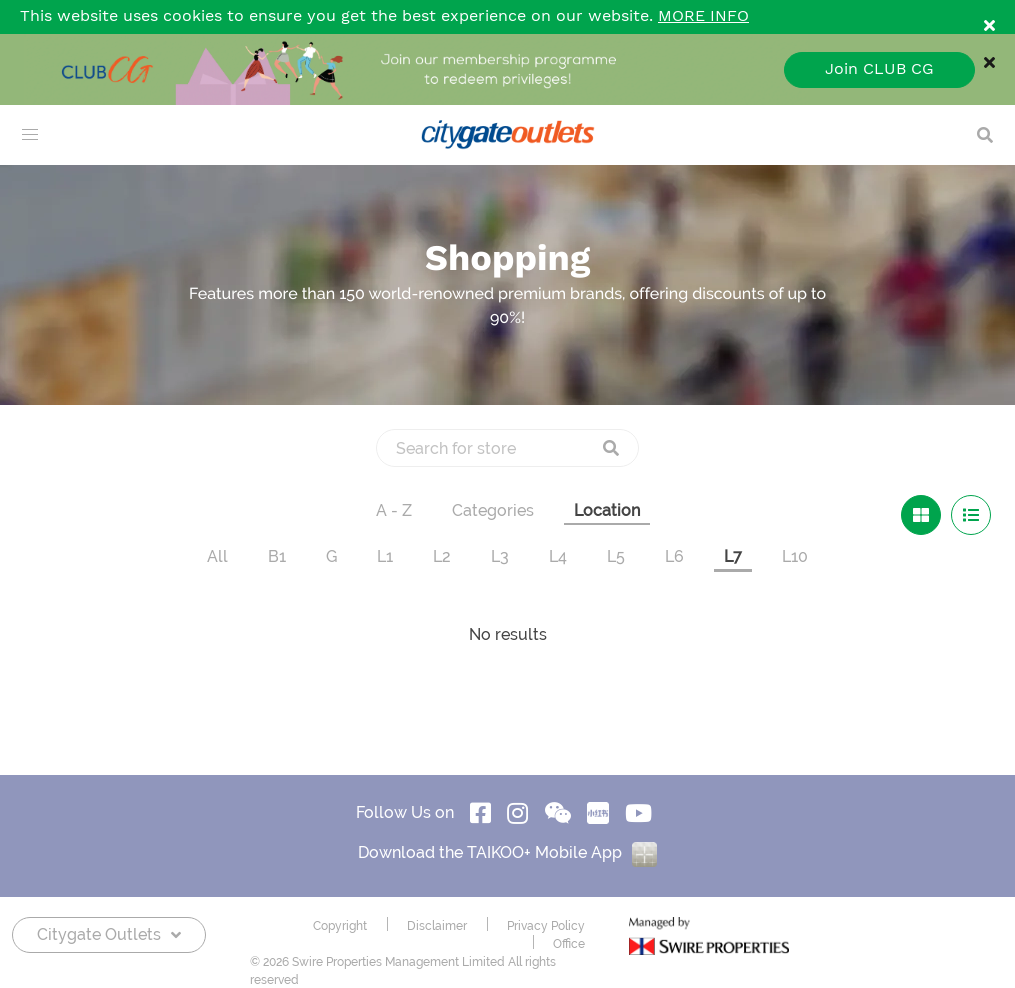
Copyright (340, 926)
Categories (493, 510)
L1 (385, 556)
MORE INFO (703, 16)
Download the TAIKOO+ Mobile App (507, 852)
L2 (442, 556)
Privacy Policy (546, 926)
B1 (277, 556)
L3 (500, 556)
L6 (674, 556)
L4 (558, 556)
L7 (733, 556)
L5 (616, 556)
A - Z (394, 510)
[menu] (30, 135)
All (217, 556)
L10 (795, 556)
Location (607, 510)
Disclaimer (437, 926)
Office (569, 944)
